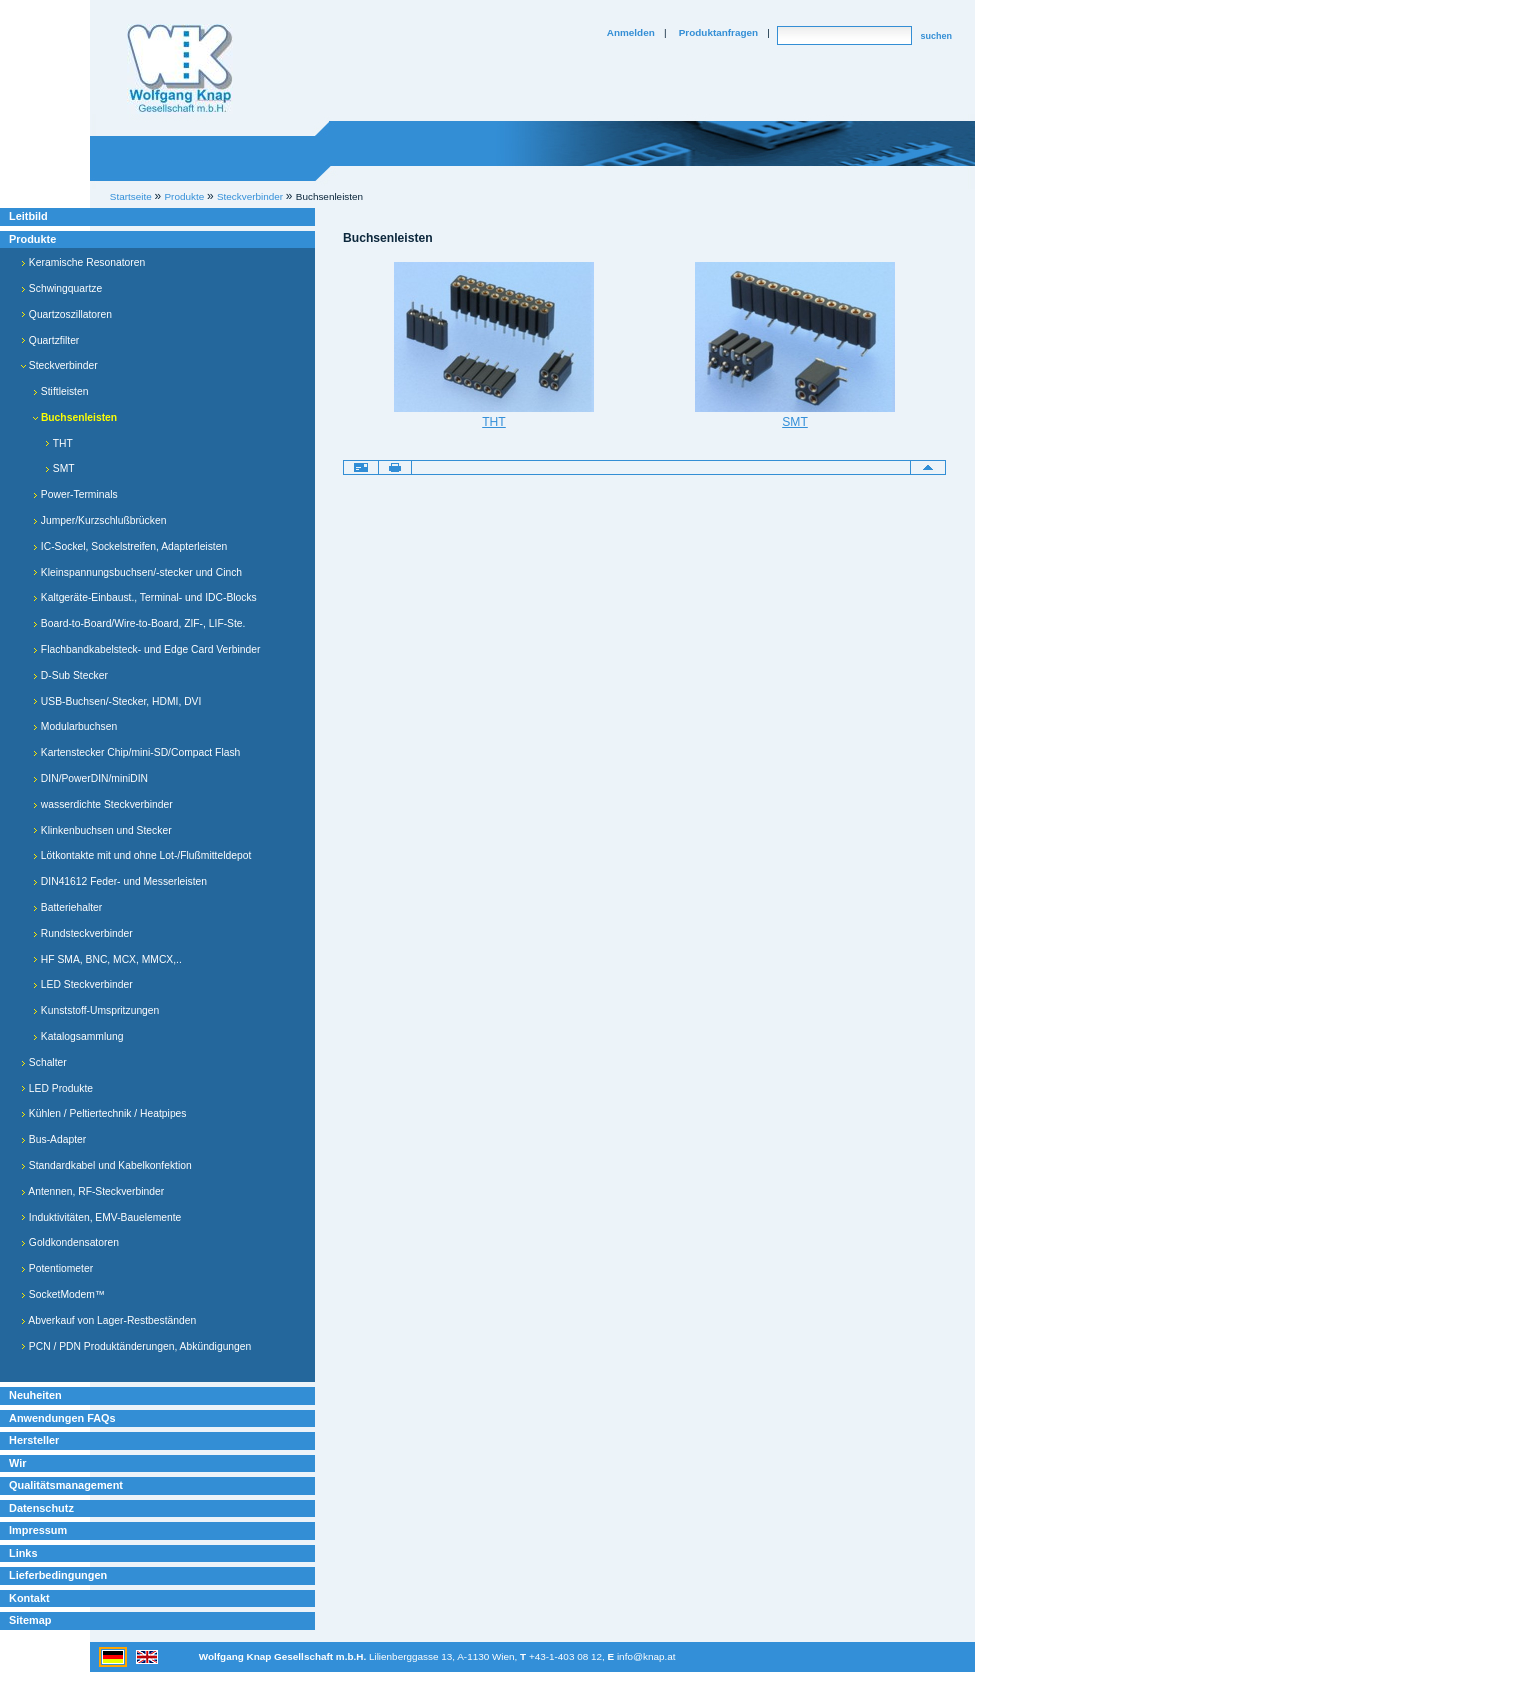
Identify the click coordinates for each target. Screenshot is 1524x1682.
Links (23, 1553)
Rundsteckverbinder (83, 933)
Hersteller (34, 1440)
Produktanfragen (718, 32)
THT (59, 443)
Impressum (38, 1530)
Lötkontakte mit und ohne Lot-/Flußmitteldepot (142, 855)
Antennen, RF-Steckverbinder (92, 1191)
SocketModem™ (63, 1294)
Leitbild (28, 216)
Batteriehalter (67, 907)
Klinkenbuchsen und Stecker (102, 830)
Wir (17, 1463)
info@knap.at (646, 1656)
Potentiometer (57, 1268)
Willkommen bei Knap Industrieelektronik (180, 69)
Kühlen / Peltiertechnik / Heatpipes (104, 1113)
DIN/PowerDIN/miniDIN (90, 778)
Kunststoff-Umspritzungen (96, 1010)
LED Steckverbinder (83, 984)
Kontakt (29, 1598)
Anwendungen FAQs (62, 1418)
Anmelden (631, 32)
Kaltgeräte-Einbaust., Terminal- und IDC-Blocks (145, 597)
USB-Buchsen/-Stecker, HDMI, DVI (117, 701)
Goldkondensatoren (70, 1242)
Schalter (44, 1062)
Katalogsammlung (78, 1036)
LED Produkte (57, 1088)
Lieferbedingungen (58, 1575)
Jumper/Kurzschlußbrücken (99, 520)
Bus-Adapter (53, 1139)
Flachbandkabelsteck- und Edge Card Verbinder (146, 649)
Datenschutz (41, 1508)
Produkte (32, 239)
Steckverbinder (59, 365)
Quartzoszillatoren (66, 314)
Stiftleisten (60, 391)
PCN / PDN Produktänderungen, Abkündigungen (136, 1346)
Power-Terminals (75, 494)
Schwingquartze (61, 288)
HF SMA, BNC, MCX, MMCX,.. (107, 959)
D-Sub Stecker (70, 675)
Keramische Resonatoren (83, 262)
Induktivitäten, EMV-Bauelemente (101, 1217)
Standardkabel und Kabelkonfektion (106, 1165)
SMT (60, 468)
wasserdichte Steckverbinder (103, 804)
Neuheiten (35, 1395)
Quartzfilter (50, 340)
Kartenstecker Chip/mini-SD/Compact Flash (136, 752)
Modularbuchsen (75, 726)
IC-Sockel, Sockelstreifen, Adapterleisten (130, 546)
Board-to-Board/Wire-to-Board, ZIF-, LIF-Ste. (139, 623)
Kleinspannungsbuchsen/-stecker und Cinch (137, 572)
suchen (936, 36)
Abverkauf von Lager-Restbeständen (108, 1320)
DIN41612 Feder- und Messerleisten (120, 881)
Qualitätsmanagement (66, 1485)
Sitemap (30, 1620)
